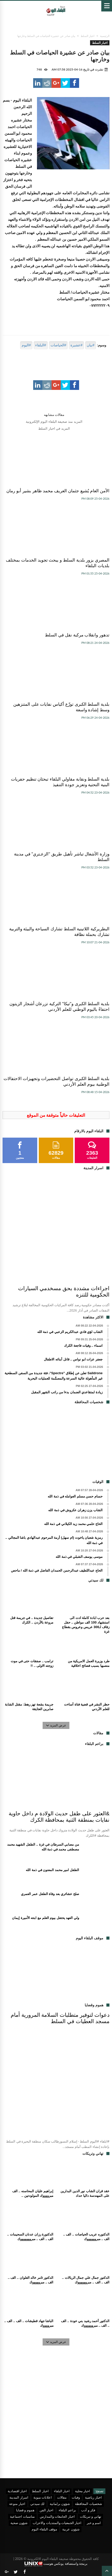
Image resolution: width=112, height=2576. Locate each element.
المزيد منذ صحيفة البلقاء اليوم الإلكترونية (54, 422)
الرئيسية (104, 36)
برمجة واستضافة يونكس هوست (56, 2563)
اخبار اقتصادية (17, 2491)
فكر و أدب (88, 2510)
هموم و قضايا (25, 2510)
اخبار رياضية (93, 2497)
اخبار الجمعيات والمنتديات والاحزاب (57, 2523)
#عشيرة (76, 345)
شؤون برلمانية (60, 2504)
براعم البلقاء (67, 2510)
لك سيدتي (37, 2504)
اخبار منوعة (17, 2504)
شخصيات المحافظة (88, 2504)
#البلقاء (40, 345)
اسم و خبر (94, 2523)
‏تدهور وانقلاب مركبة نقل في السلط (77, 635)
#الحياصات (58, 345)
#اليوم (26, 345)
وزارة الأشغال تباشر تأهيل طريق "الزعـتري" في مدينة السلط (61, 857)
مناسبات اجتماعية (22, 2516)
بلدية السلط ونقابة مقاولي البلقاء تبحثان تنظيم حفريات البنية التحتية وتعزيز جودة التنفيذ (60, 782)
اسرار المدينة (18, 2497)
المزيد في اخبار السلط (54, 428)
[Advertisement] (56, 1444)
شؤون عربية (70, 2529)
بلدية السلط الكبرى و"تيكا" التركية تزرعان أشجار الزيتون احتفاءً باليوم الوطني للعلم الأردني (59, 1006)
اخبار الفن (46, 2510)
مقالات (62, 2497)
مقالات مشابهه (54, 415)
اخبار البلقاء (62, 2491)
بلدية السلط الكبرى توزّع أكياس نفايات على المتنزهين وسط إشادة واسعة (61, 707)
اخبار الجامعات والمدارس (57, 2516)
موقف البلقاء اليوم (44, 2529)
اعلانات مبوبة (42, 2497)
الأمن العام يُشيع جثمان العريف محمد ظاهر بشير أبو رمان (57, 490)
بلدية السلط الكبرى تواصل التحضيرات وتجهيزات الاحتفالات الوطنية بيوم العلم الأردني (56, 1081)
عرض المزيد (56, 1725)
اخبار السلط (87, 36)
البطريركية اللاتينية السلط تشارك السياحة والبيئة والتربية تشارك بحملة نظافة (59, 931)
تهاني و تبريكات (90, 2516)
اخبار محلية (82, 2491)
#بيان (90, 345)
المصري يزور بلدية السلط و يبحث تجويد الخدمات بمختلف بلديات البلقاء (57, 563)
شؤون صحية (19, 2523)
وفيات (76, 2497)
